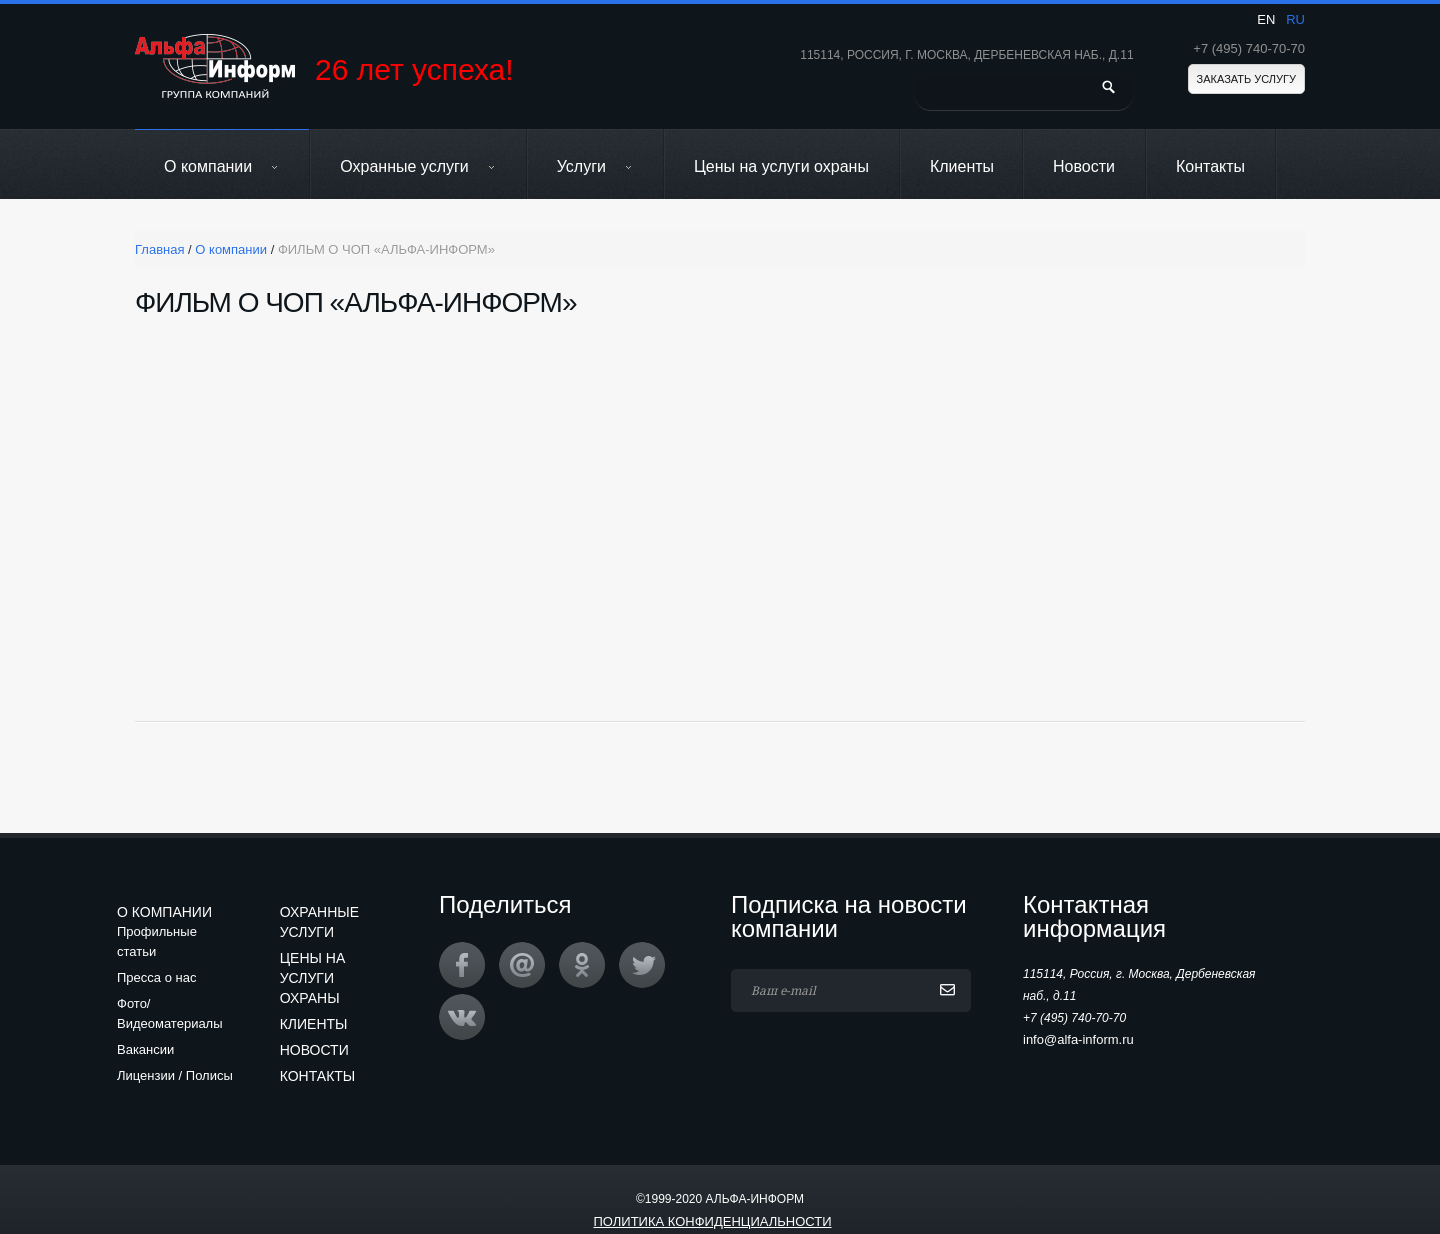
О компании (221, 166)
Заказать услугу (1246, 79)
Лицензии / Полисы (175, 1075)
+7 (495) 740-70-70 (1249, 48)
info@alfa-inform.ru (1078, 1039)
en (1266, 19)
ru (1295, 19)
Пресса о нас (156, 977)
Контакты (1210, 166)
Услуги (595, 166)
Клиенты (962, 166)
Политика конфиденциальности (712, 1221)
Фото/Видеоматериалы (170, 1013)
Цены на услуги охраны (781, 166)
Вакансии (145, 1049)
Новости (1084, 166)
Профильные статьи (157, 941)
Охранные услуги (418, 166)
